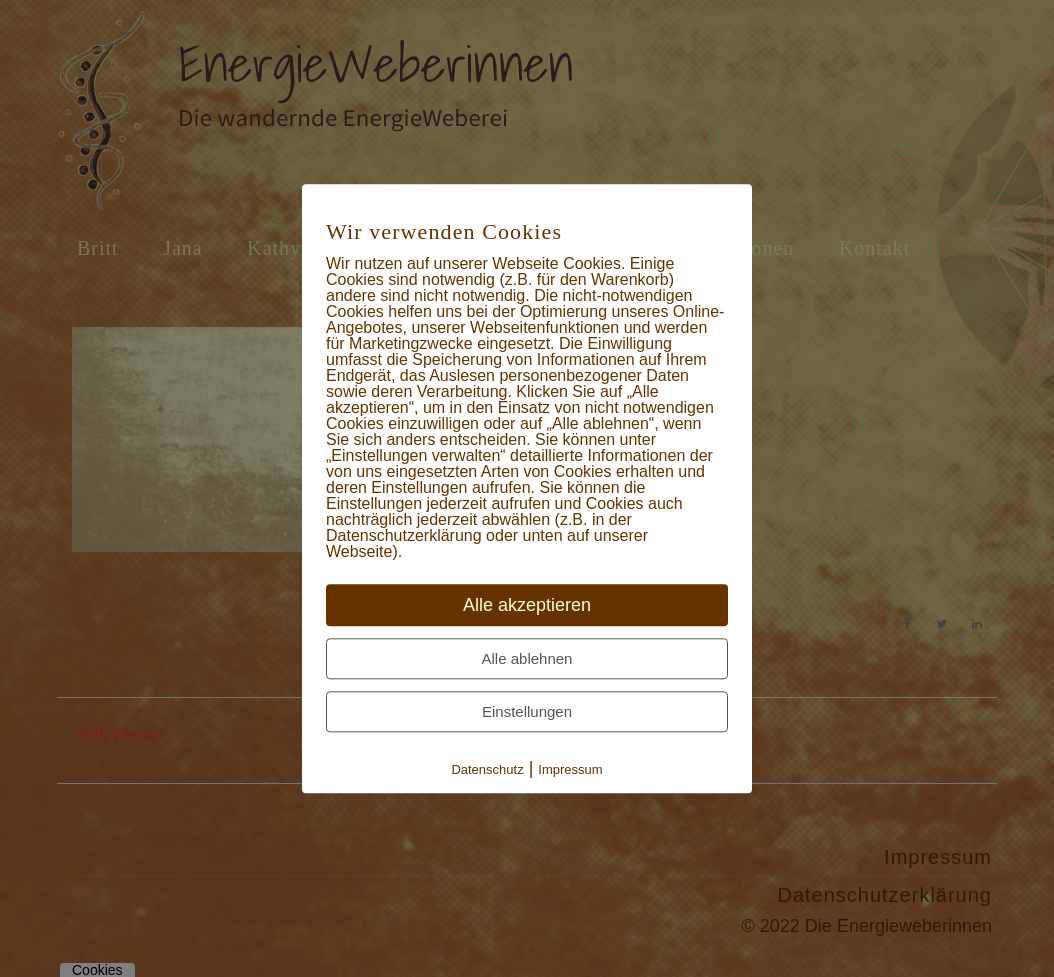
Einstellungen (527, 711)
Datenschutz (487, 769)
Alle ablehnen (527, 658)
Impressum (570, 769)
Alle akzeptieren (527, 605)
